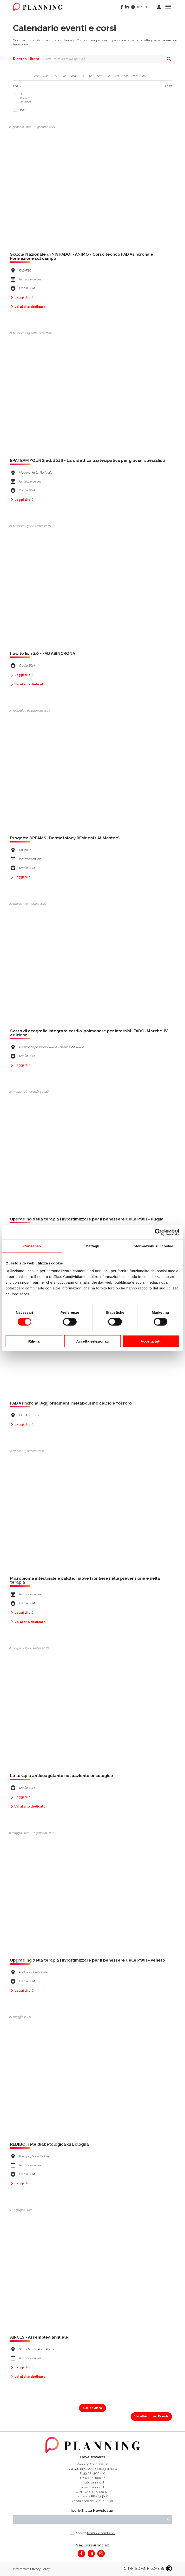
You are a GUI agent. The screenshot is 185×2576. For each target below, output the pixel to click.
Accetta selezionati (92, 1341)
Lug (64, 75)
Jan (117, 75)
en (145, 7)
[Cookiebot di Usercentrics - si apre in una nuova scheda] (158, 1232)
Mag (45, 75)
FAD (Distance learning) (25, 98)
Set (82, 75)
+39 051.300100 (93, 2473)
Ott (90, 75)
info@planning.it (92, 2482)
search (169, 59)
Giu (55, 75)
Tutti (36, 75)
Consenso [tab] (32, 1246)
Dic (108, 75)
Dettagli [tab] (92, 1246)
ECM (23, 109)
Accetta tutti (151, 1341)
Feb (126, 75)
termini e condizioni (101, 2533)
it (138, 7)
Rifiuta (34, 1341)
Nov (99, 75)
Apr (144, 75)
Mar (135, 75)
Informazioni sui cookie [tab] (152, 1246)
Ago (73, 75)
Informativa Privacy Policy (31, 2569)
